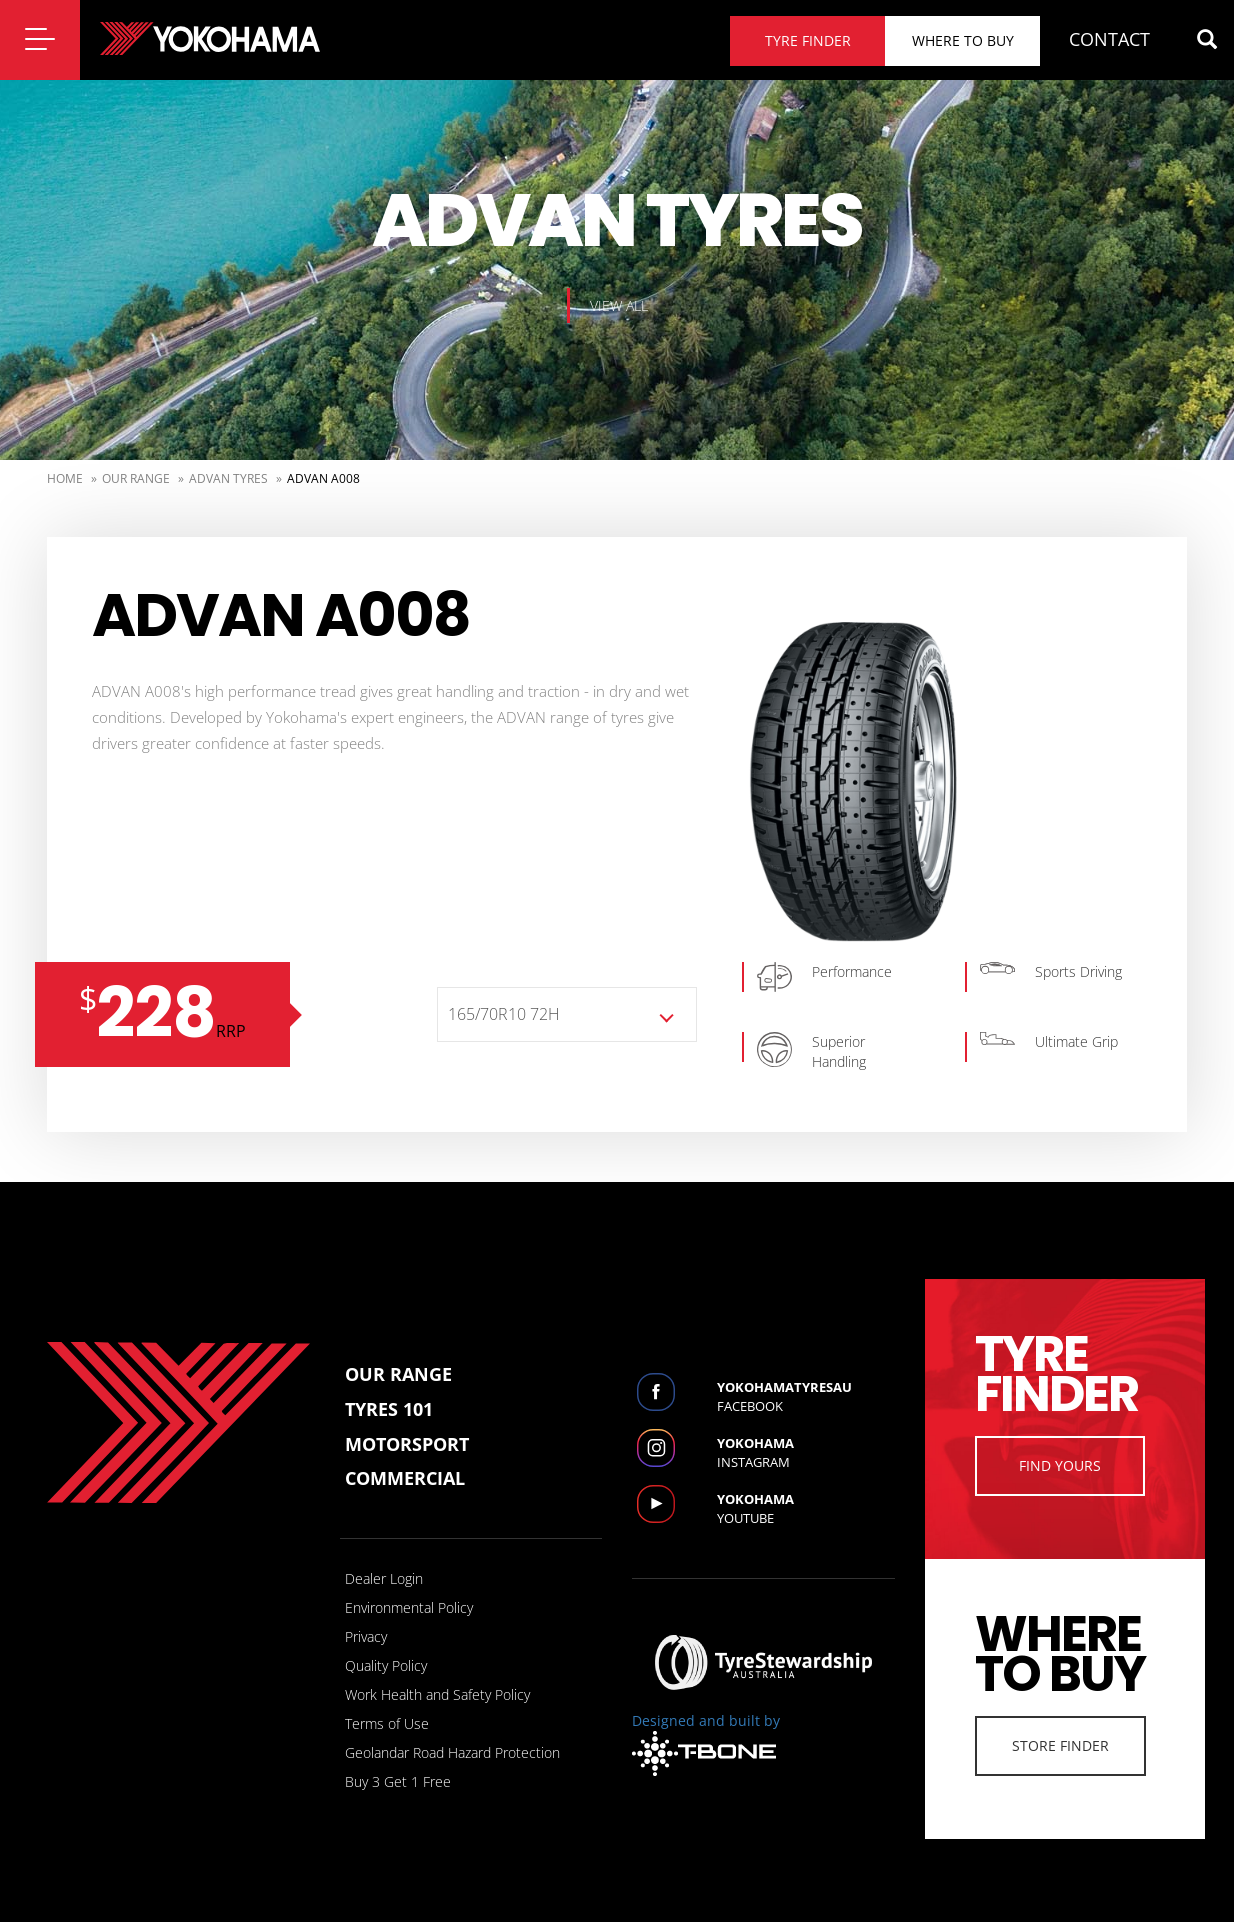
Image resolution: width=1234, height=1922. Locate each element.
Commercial (405, 1478)
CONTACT (1109, 39)
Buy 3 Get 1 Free (398, 1781)
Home (65, 478)
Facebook (806, 1396)
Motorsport (407, 1444)
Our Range (136, 478)
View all (619, 305)
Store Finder (1060, 1745)
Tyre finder (808, 40)
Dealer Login (384, 1578)
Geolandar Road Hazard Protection (452, 1752)
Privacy (366, 1636)
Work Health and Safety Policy (437, 1694)
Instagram (806, 1452)
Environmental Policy (409, 1607)
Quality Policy (386, 1665)
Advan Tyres (228, 478)
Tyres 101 (389, 1409)
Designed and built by (706, 1743)
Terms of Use (387, 1723)
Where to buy (963, 40)
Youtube (806, 1508)
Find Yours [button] (1060, 1465)
